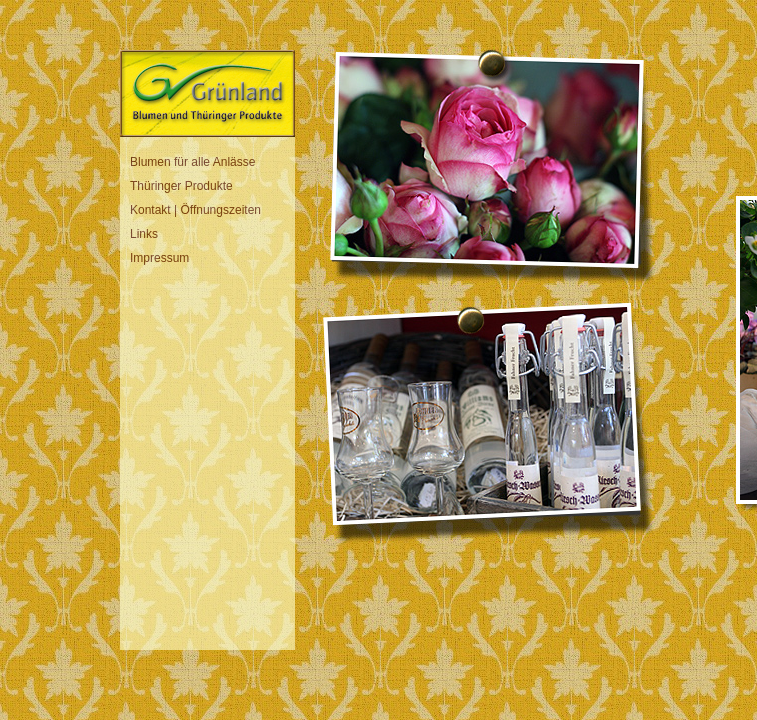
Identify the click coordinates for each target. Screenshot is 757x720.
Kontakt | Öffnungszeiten (195, 210)
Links (144, 234)
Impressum (159, 258)
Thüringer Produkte (181, 186)
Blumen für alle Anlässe (192, 162)
